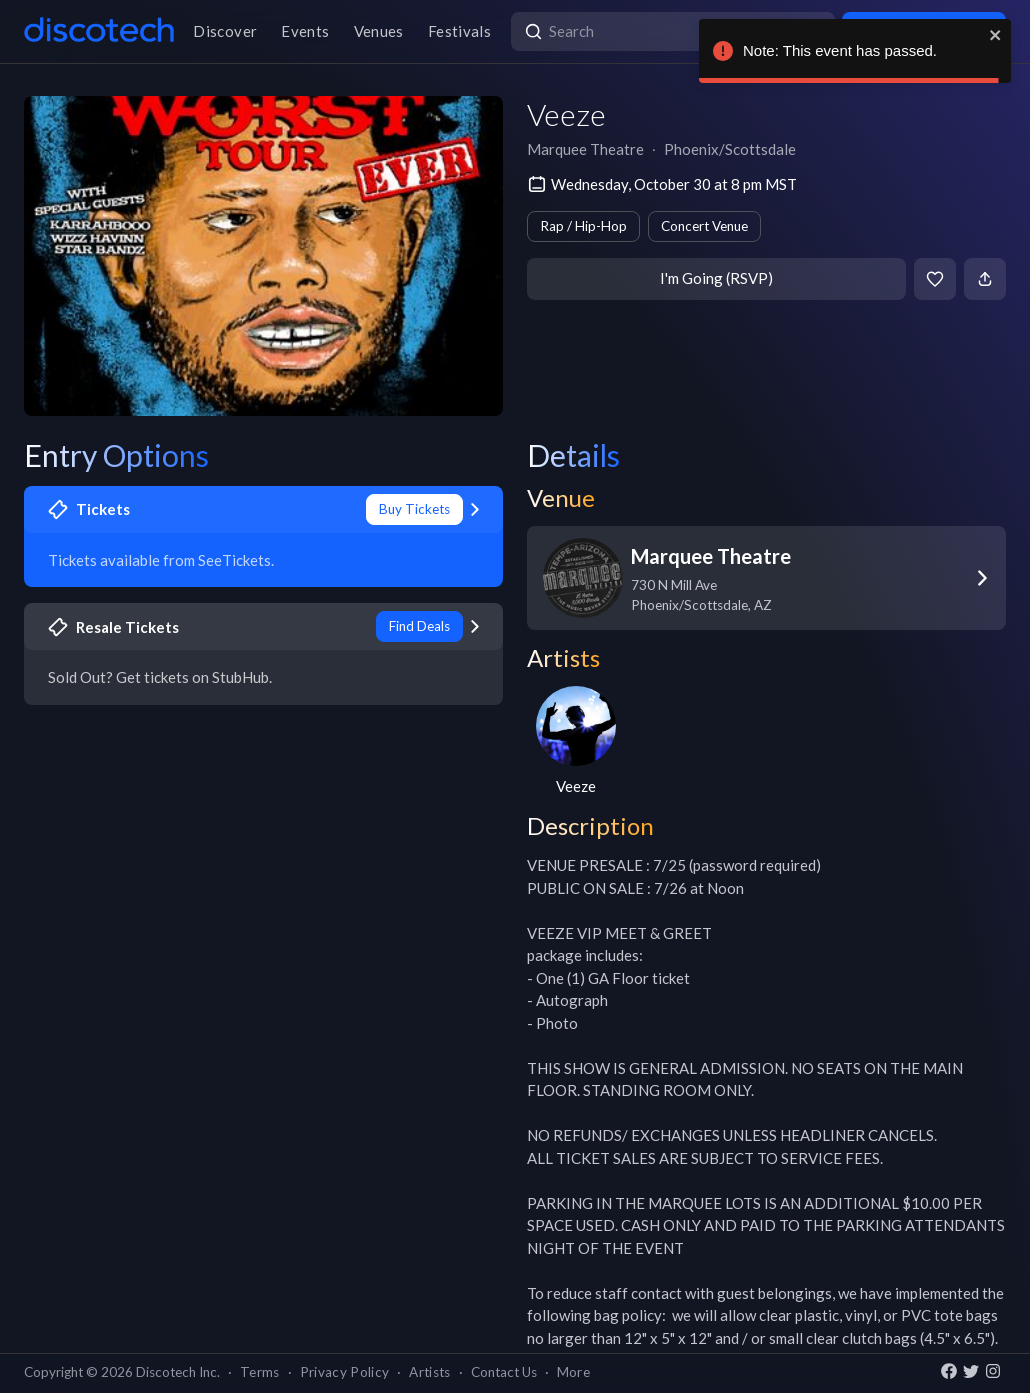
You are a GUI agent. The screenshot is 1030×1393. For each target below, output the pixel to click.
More (573, 1372)
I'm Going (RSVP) (716, 278)
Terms (260, 1372)
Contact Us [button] (504, 1372)
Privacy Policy (345, 1372)
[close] (996, 35)
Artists (429, 1372)
